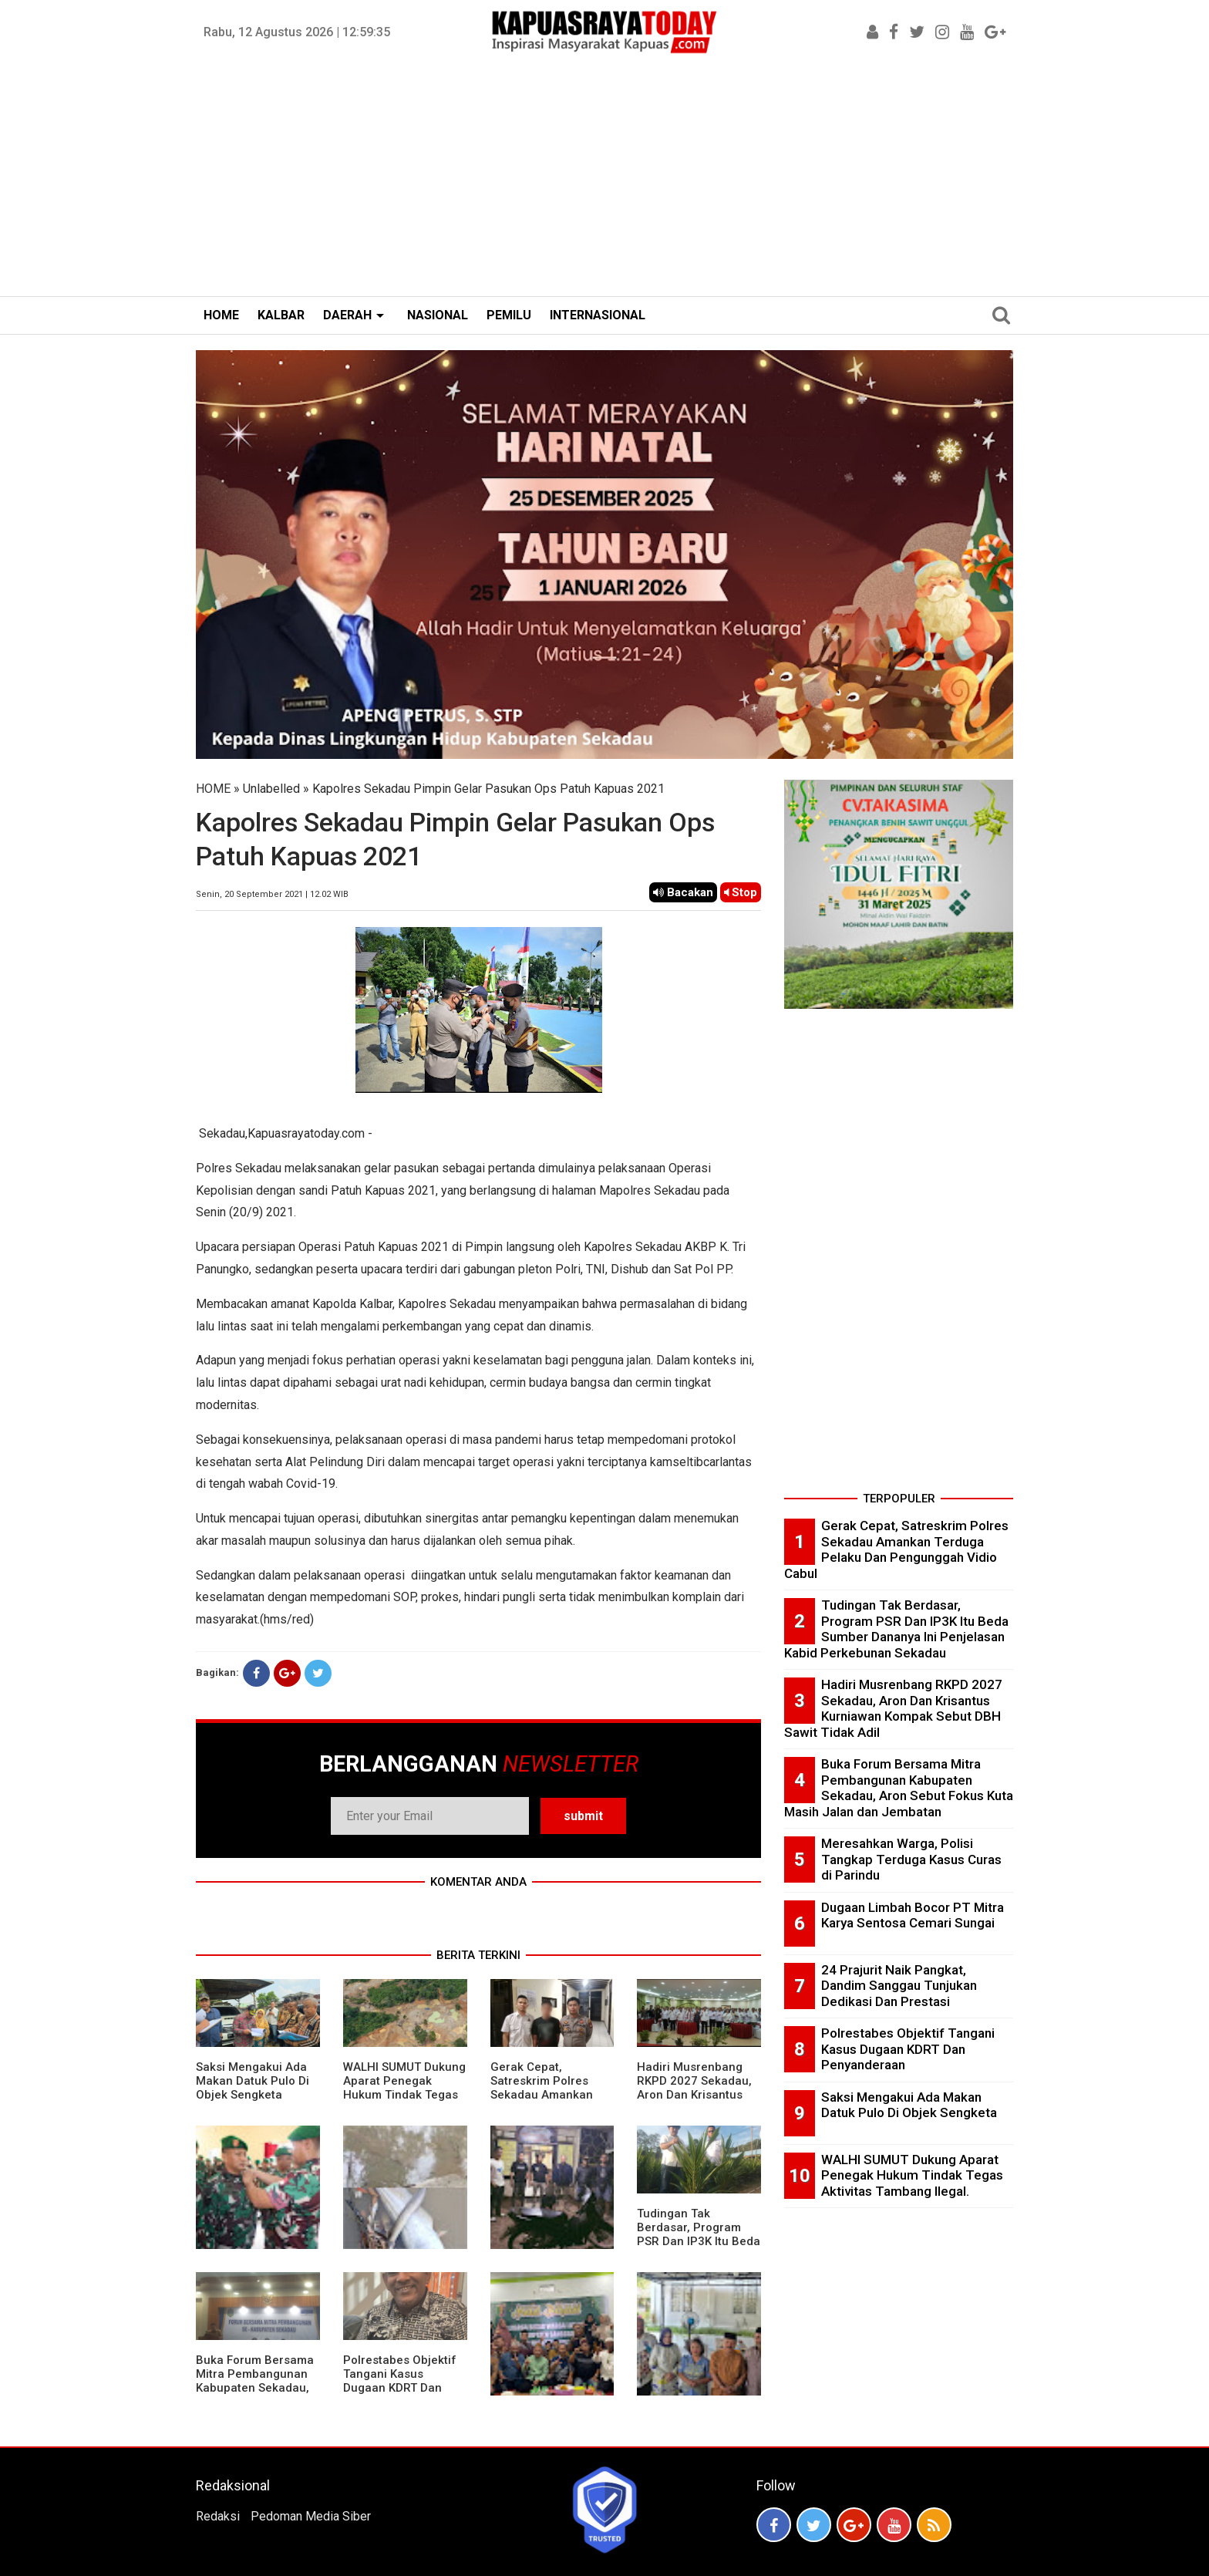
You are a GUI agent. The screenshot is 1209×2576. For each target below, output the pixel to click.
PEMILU (509, 315)
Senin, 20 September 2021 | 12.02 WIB (272, 894)
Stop (740, 892)
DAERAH (347, 315)
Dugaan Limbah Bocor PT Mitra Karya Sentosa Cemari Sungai (912, 1915)
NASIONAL (437, 315)
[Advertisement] (604, 180)
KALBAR (281, 315)
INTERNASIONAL (597, 315)
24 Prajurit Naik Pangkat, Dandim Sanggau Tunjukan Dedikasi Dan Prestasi (899, 1985)
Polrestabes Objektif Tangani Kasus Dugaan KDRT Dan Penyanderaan (399, 2381)
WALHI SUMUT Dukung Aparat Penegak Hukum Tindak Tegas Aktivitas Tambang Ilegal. (404, 2094)
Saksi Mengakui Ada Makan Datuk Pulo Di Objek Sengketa (252, 2081)
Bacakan (683, 892)
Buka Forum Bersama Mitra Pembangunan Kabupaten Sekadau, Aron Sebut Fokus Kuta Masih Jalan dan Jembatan (255, 2394)
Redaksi (218, 2516)
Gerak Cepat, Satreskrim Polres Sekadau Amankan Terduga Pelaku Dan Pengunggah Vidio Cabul (545, 2101)
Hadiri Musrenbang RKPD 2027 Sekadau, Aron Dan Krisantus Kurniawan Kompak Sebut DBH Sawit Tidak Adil (694, 2101)
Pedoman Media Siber (311, 2516)
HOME (221, 315)
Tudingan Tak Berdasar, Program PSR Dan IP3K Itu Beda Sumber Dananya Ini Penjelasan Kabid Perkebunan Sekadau (698, 2248)
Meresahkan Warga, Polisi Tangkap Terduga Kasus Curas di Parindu (911, 1859)
